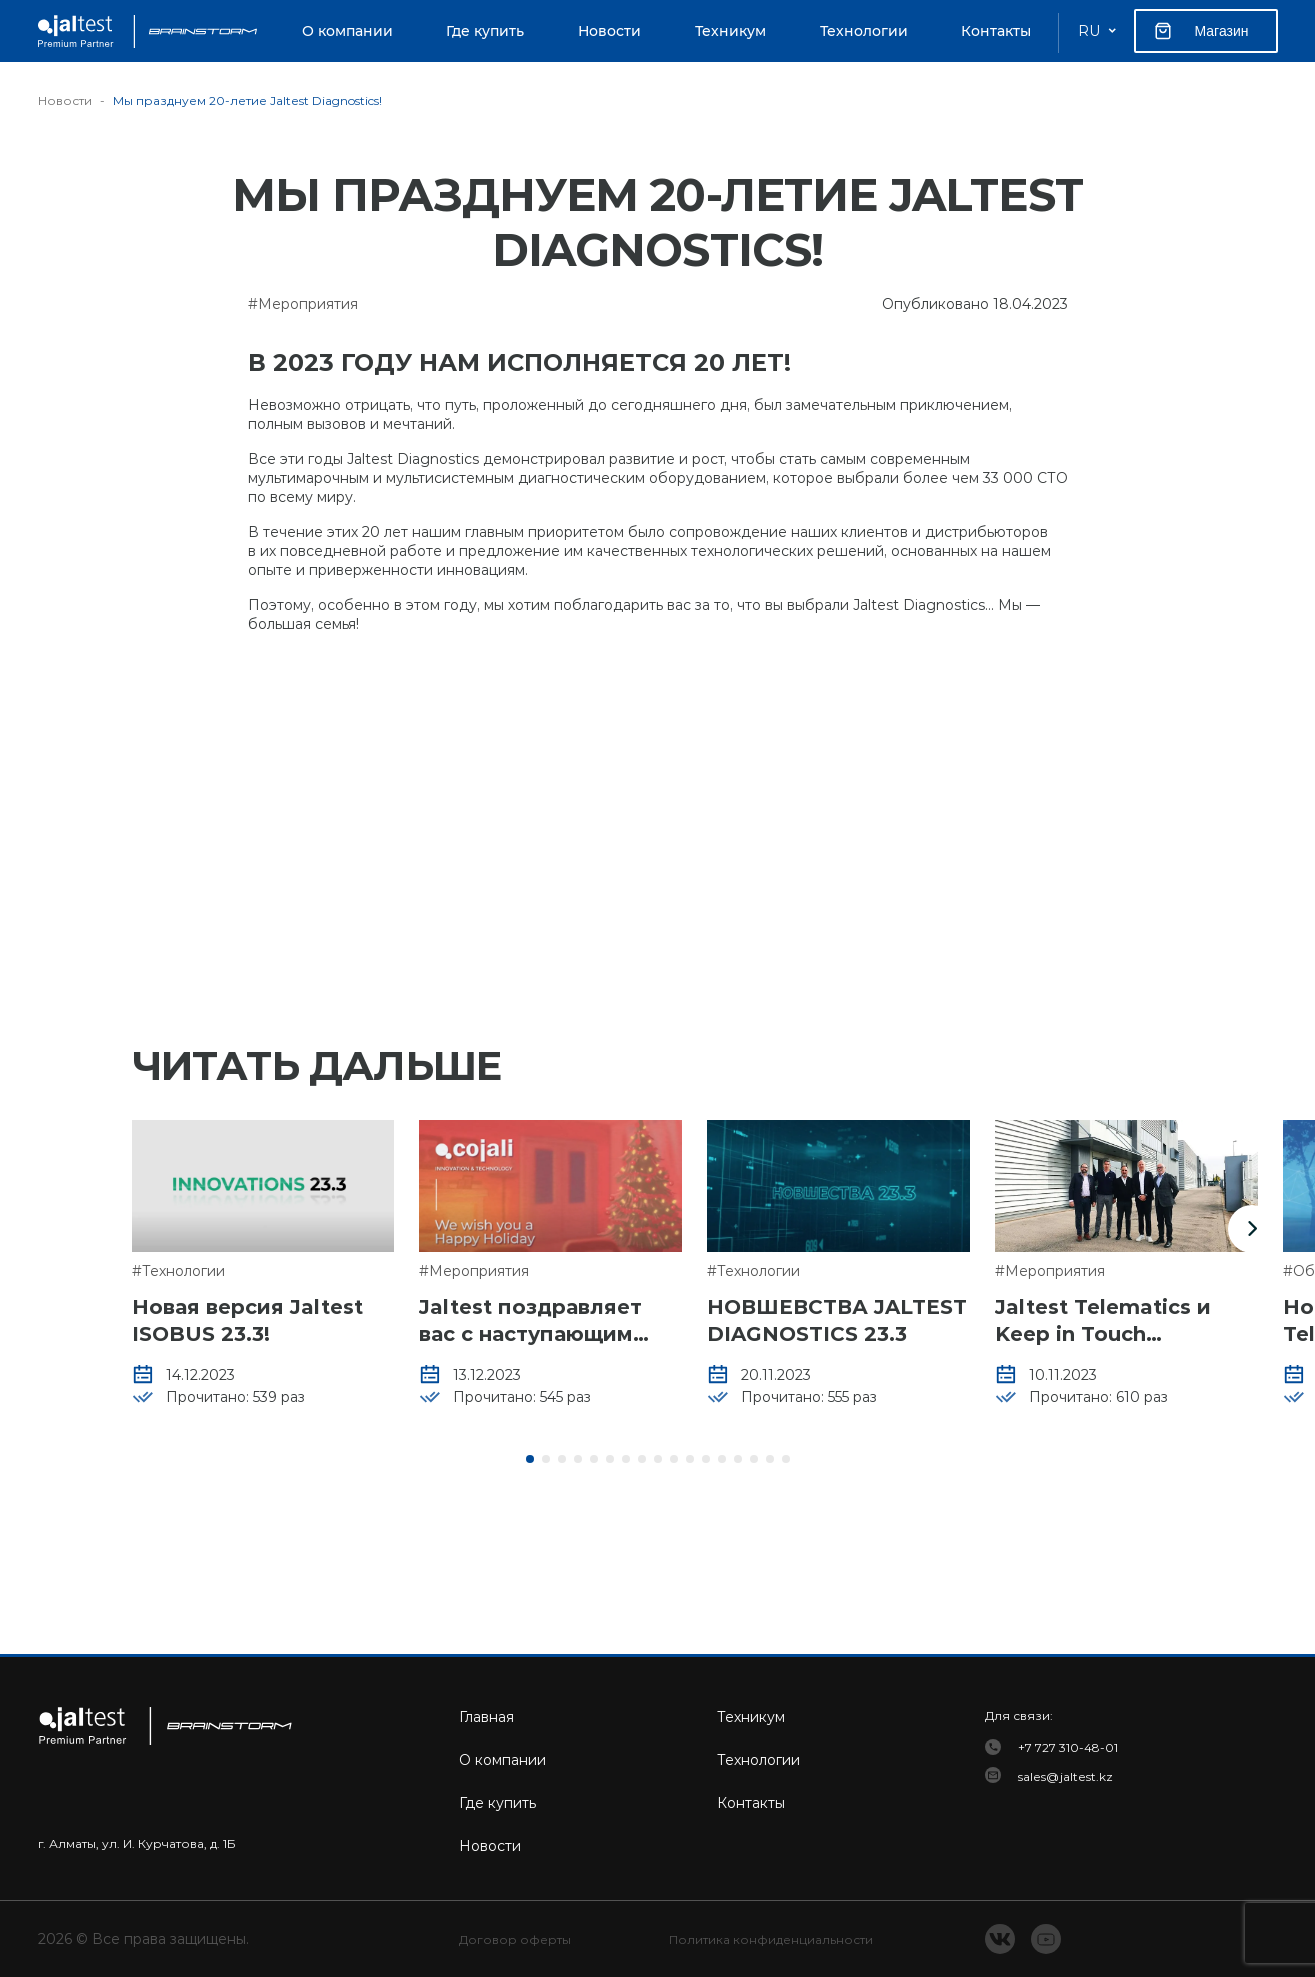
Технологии (864, 31)
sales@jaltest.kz (1065, 1776)
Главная (486, 1717)
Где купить (485, 31)
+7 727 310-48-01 (1068, 1747)
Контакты (996, 31)
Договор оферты (515, 1939)
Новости (609, 31)
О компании (347, 31)
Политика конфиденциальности (771, 1939)
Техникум (730, 31)
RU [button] (1089, 31)
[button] (1252, 1229)
